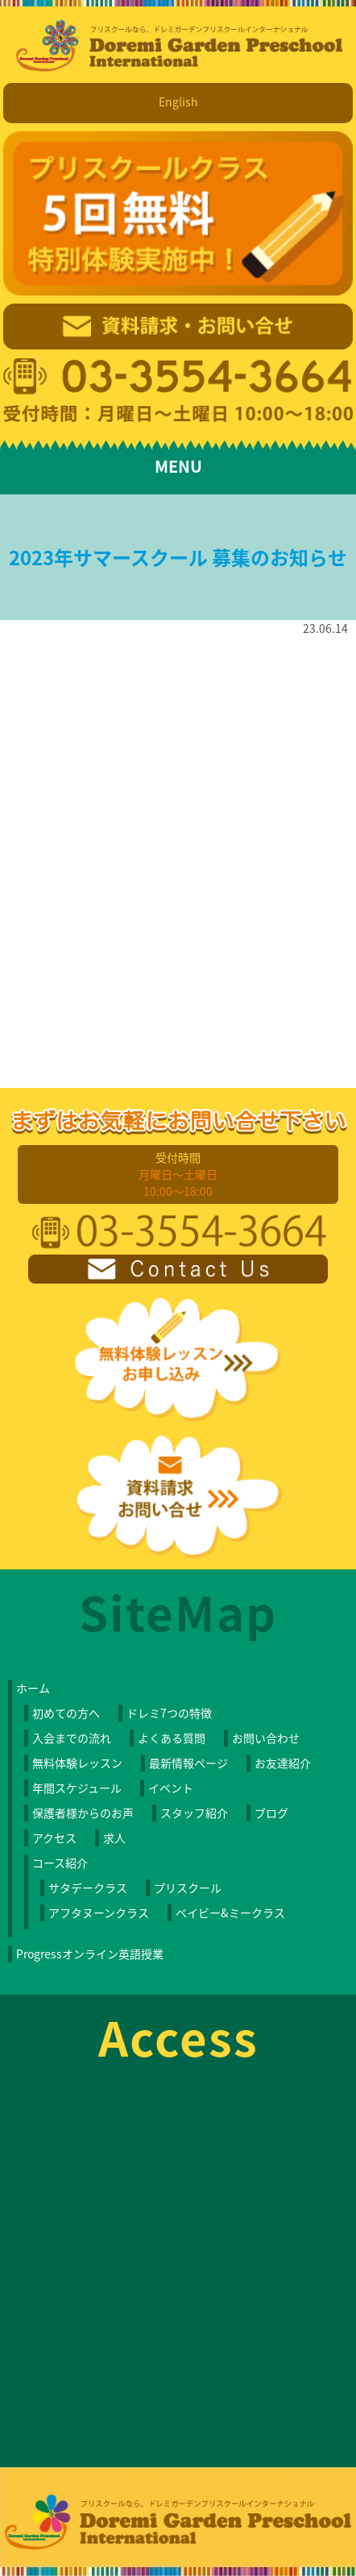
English (178, 101)
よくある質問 (171, 1738)
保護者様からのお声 (83, 1813)
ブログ (271, 1813)
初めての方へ (66, 1713)
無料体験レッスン (77, 1763)
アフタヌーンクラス (98, 1912)
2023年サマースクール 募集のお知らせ (178, 557)
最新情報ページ (188, 1763)
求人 (114, 1838)
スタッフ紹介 (194, 1813)
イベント (170, 1788)
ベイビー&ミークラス (230, 1912)
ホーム (33, 1688)
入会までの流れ (71, 1738)
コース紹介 (60, 1862)
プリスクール (187, 1887)
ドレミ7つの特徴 (169, 1713)
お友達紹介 (283, 1763)
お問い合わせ (266, 1738)
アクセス (54, 1838)
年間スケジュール (77, 1788)
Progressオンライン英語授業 (90, 1953)
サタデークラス (87, 1887)
